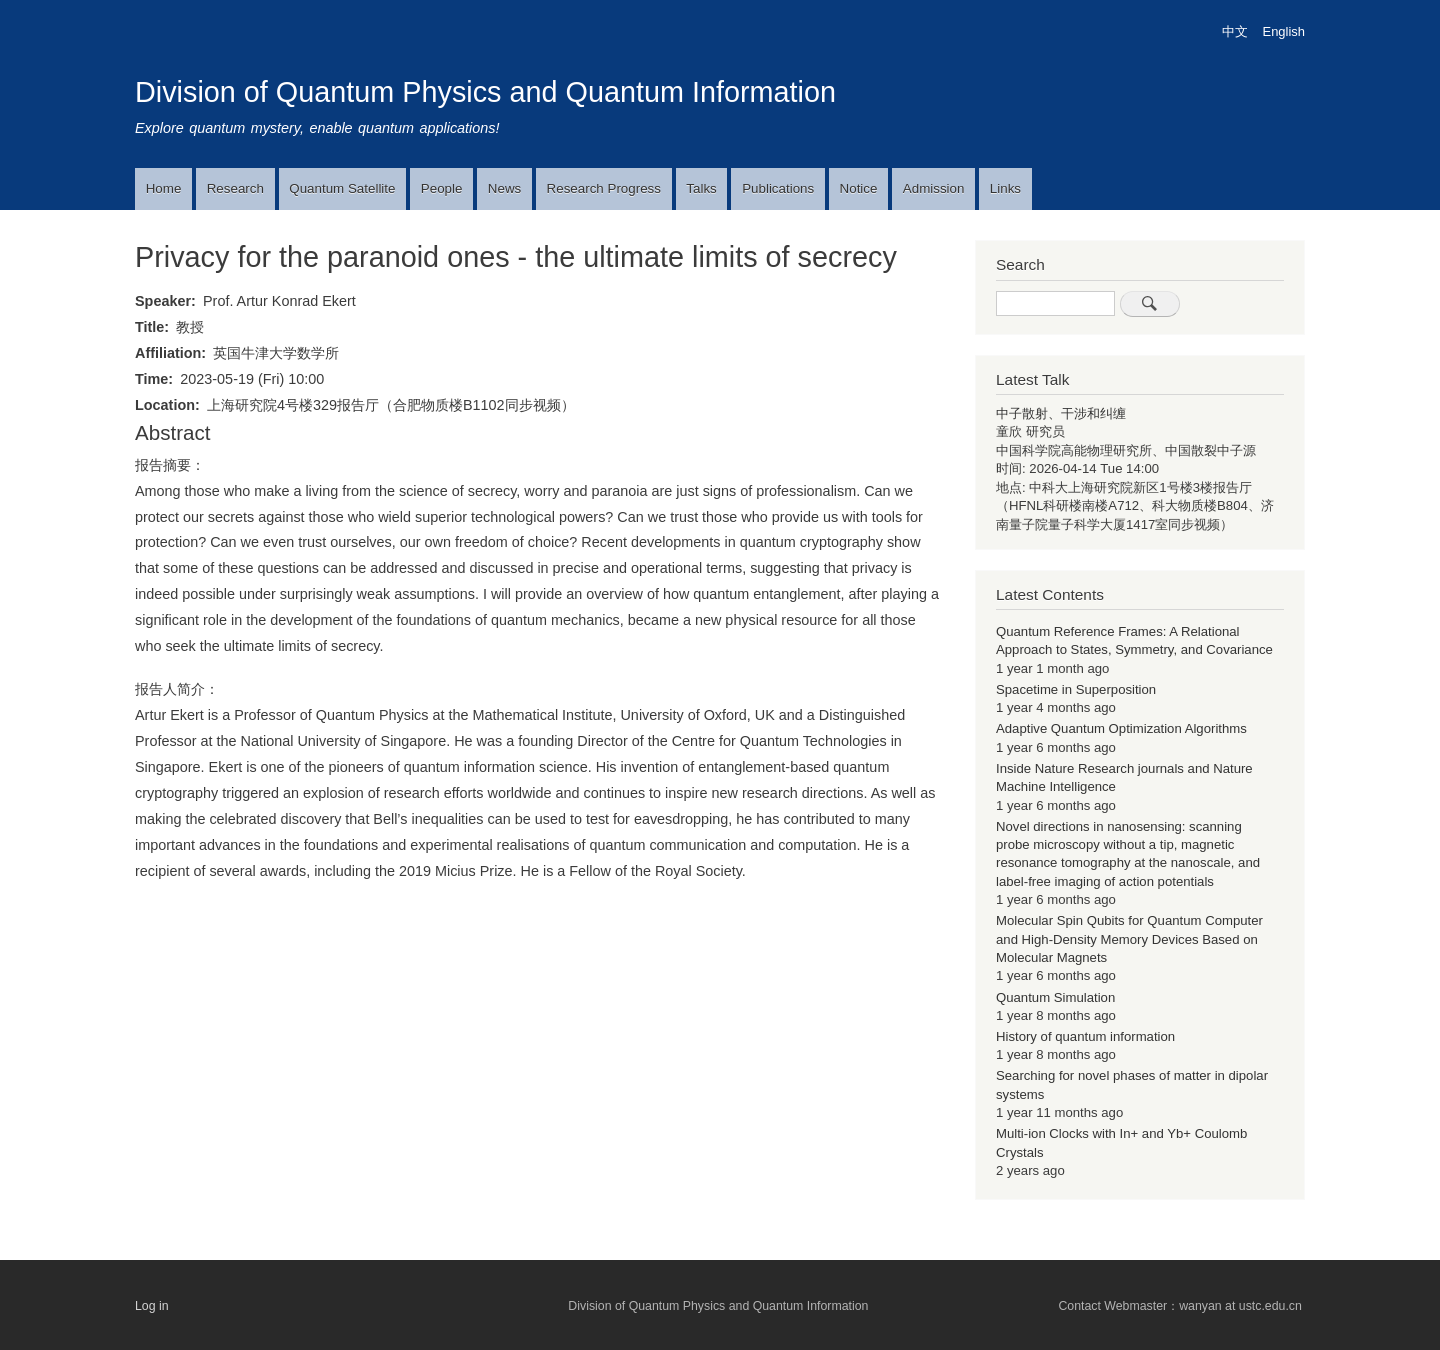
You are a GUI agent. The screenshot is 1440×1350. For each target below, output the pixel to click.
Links (1005, 188)
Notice (859, 188)
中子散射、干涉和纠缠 (1061, 413)
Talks (701, 188)
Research (235, 188)
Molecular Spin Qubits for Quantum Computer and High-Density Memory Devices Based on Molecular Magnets (1129, 939)
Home (164, 188)
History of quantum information (1085, 1036)
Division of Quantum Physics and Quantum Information (485, 92)
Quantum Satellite (342, 188)
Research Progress (604, 188)
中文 (1235, 31)
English (1284, 31)
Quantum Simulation (1055, 997)
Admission (934, 188)
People (442, 188)
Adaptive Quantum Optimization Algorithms (1121, 728)
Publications (778, 188)
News (504, 188)
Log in (152, 1306)
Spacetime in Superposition (1076, 689)
